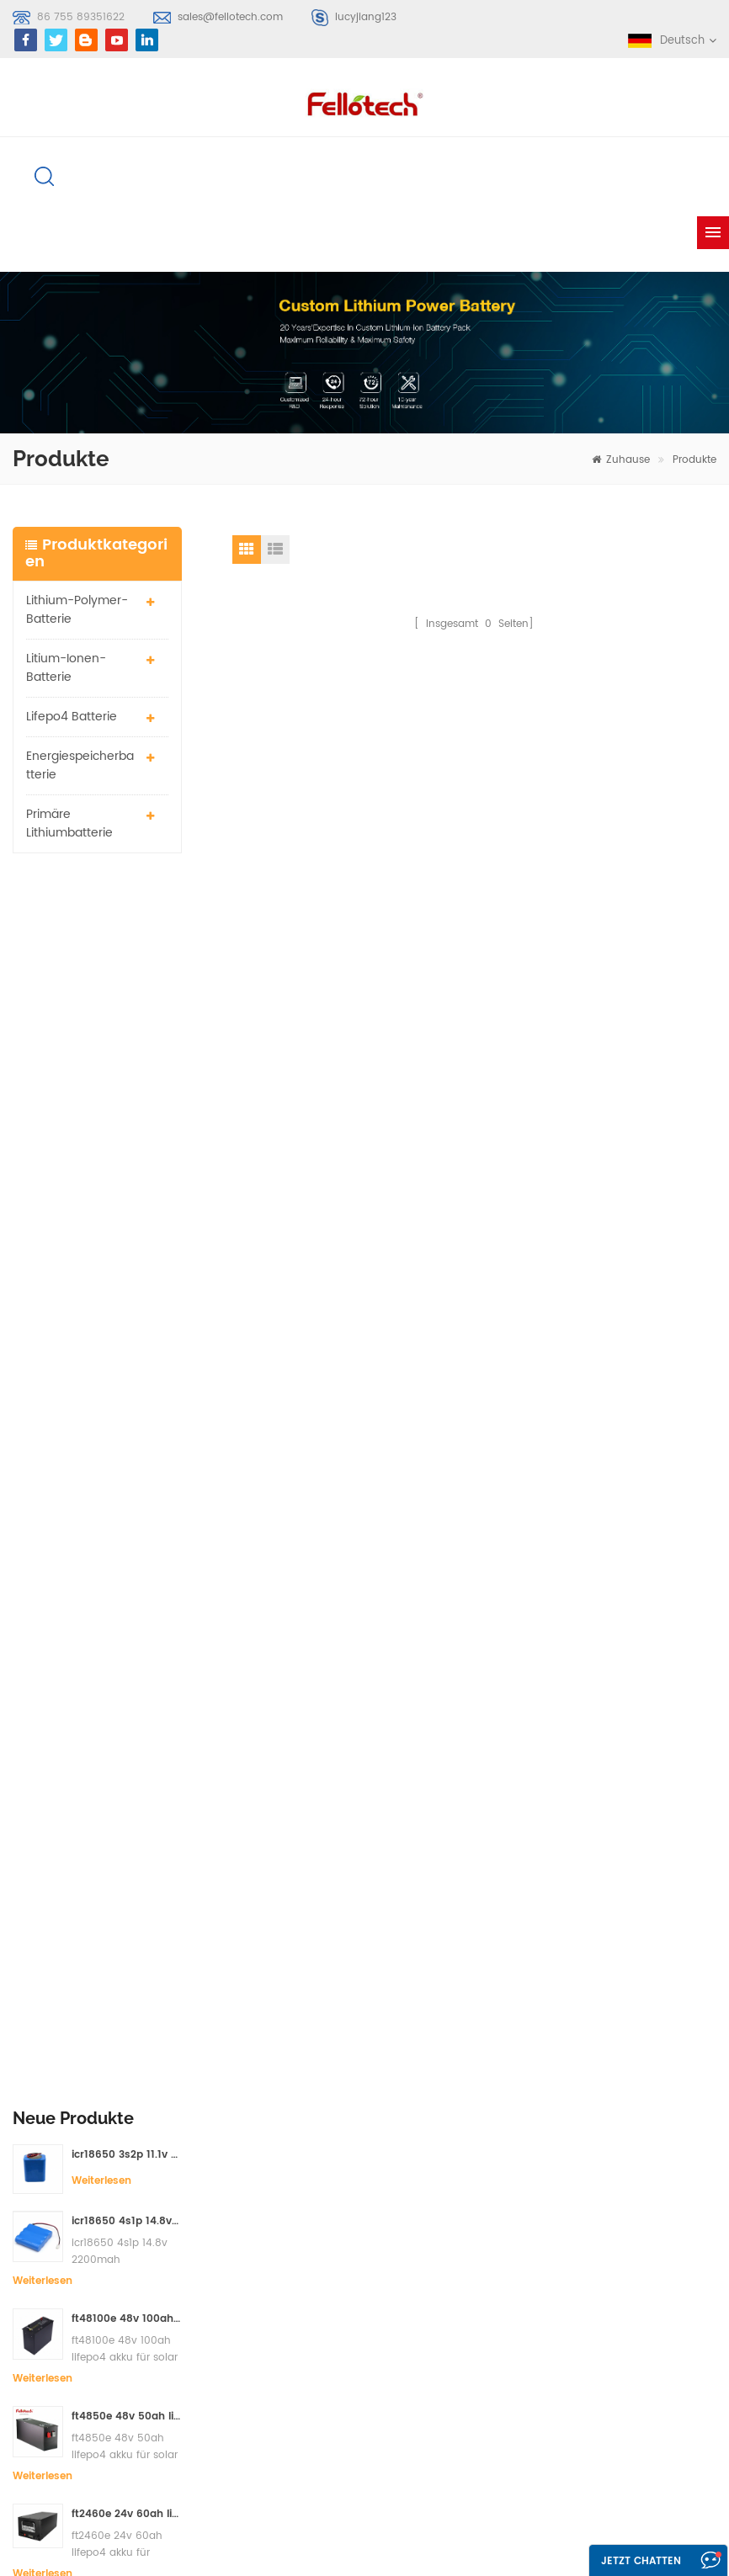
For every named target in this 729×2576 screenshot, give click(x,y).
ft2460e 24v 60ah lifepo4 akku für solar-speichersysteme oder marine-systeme (126, 1293)
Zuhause (621, 460)
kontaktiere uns (470, 2189)
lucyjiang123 (365, 17)
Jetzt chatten (641, 2561)
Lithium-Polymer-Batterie (77, 610)
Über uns (452, 2159)
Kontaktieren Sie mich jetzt (452, 1904)
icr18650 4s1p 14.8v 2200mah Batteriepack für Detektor (126, 1000)
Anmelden (64, 2235)
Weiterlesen (101, 959)
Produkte (694, 460)
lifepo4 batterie (71, 716)
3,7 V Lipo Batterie (321, 2315)
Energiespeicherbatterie (80, 765)
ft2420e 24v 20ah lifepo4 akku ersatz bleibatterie (126, 1391)
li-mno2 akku (309, 2285)
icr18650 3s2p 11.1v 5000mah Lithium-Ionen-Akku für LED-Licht (126, 933)
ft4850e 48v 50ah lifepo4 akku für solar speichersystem (126, 1195)
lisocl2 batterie (313, 2398)
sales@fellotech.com (230, 17)
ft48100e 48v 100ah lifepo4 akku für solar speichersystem (126, 1098)
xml (437, 2280)
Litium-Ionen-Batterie (66, 668)
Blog (439, 2219)
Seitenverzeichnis (474, 2250)
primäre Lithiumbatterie (69, 823)
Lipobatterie (305, 2203)
